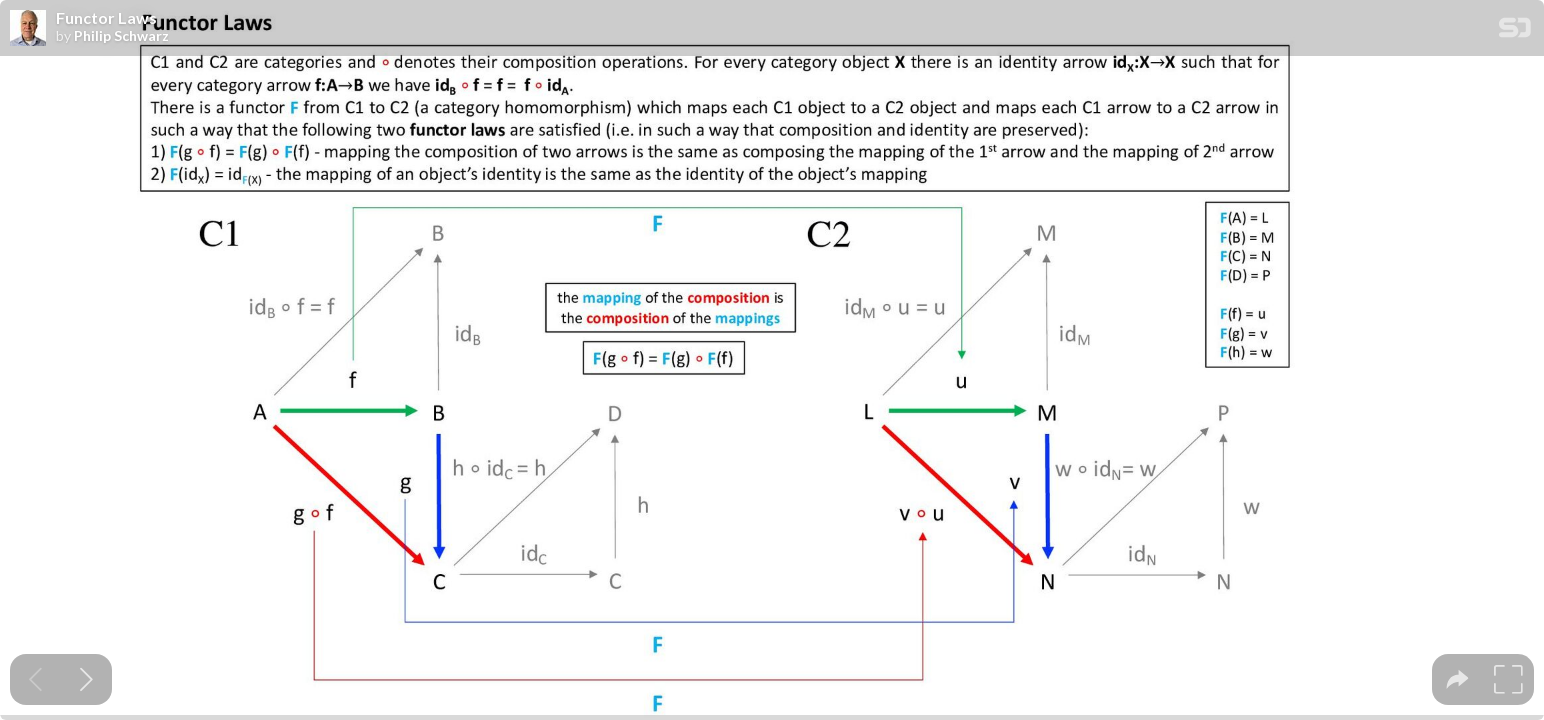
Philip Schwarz (121, 36)
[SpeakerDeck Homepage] (1515, 31)
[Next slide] (86, 679)
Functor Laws (106, 18)
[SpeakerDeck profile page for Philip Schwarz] (28, 29)
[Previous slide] (35, 679)
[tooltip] (1457, 679)
